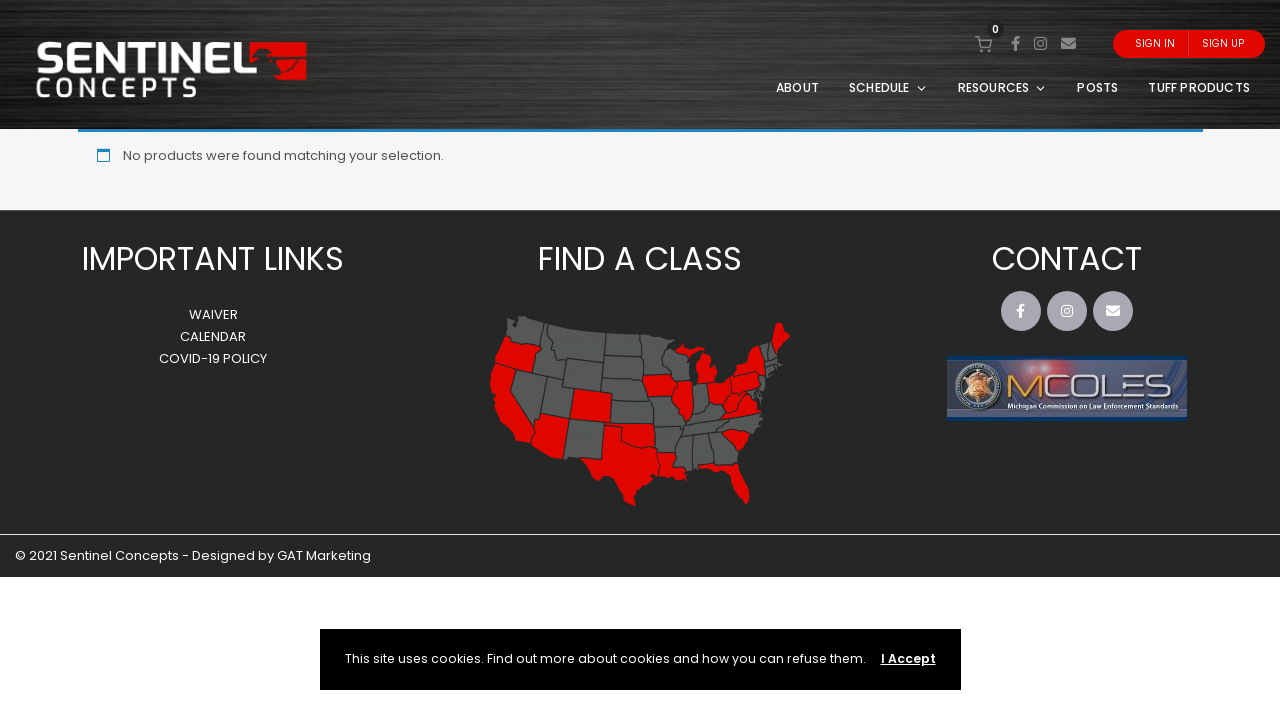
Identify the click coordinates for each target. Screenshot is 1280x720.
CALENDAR (213, 336)
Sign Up (1223, 43)
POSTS (1097, 87)
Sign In (1155, 43)
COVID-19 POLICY (213, 358)
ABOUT (797, 87)
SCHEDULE (888, 87)
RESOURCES (1003, 87)
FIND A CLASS (640, 258)
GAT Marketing (324, 555)
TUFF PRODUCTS (1199, 87)
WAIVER (213, 314)
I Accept (908, 658)
